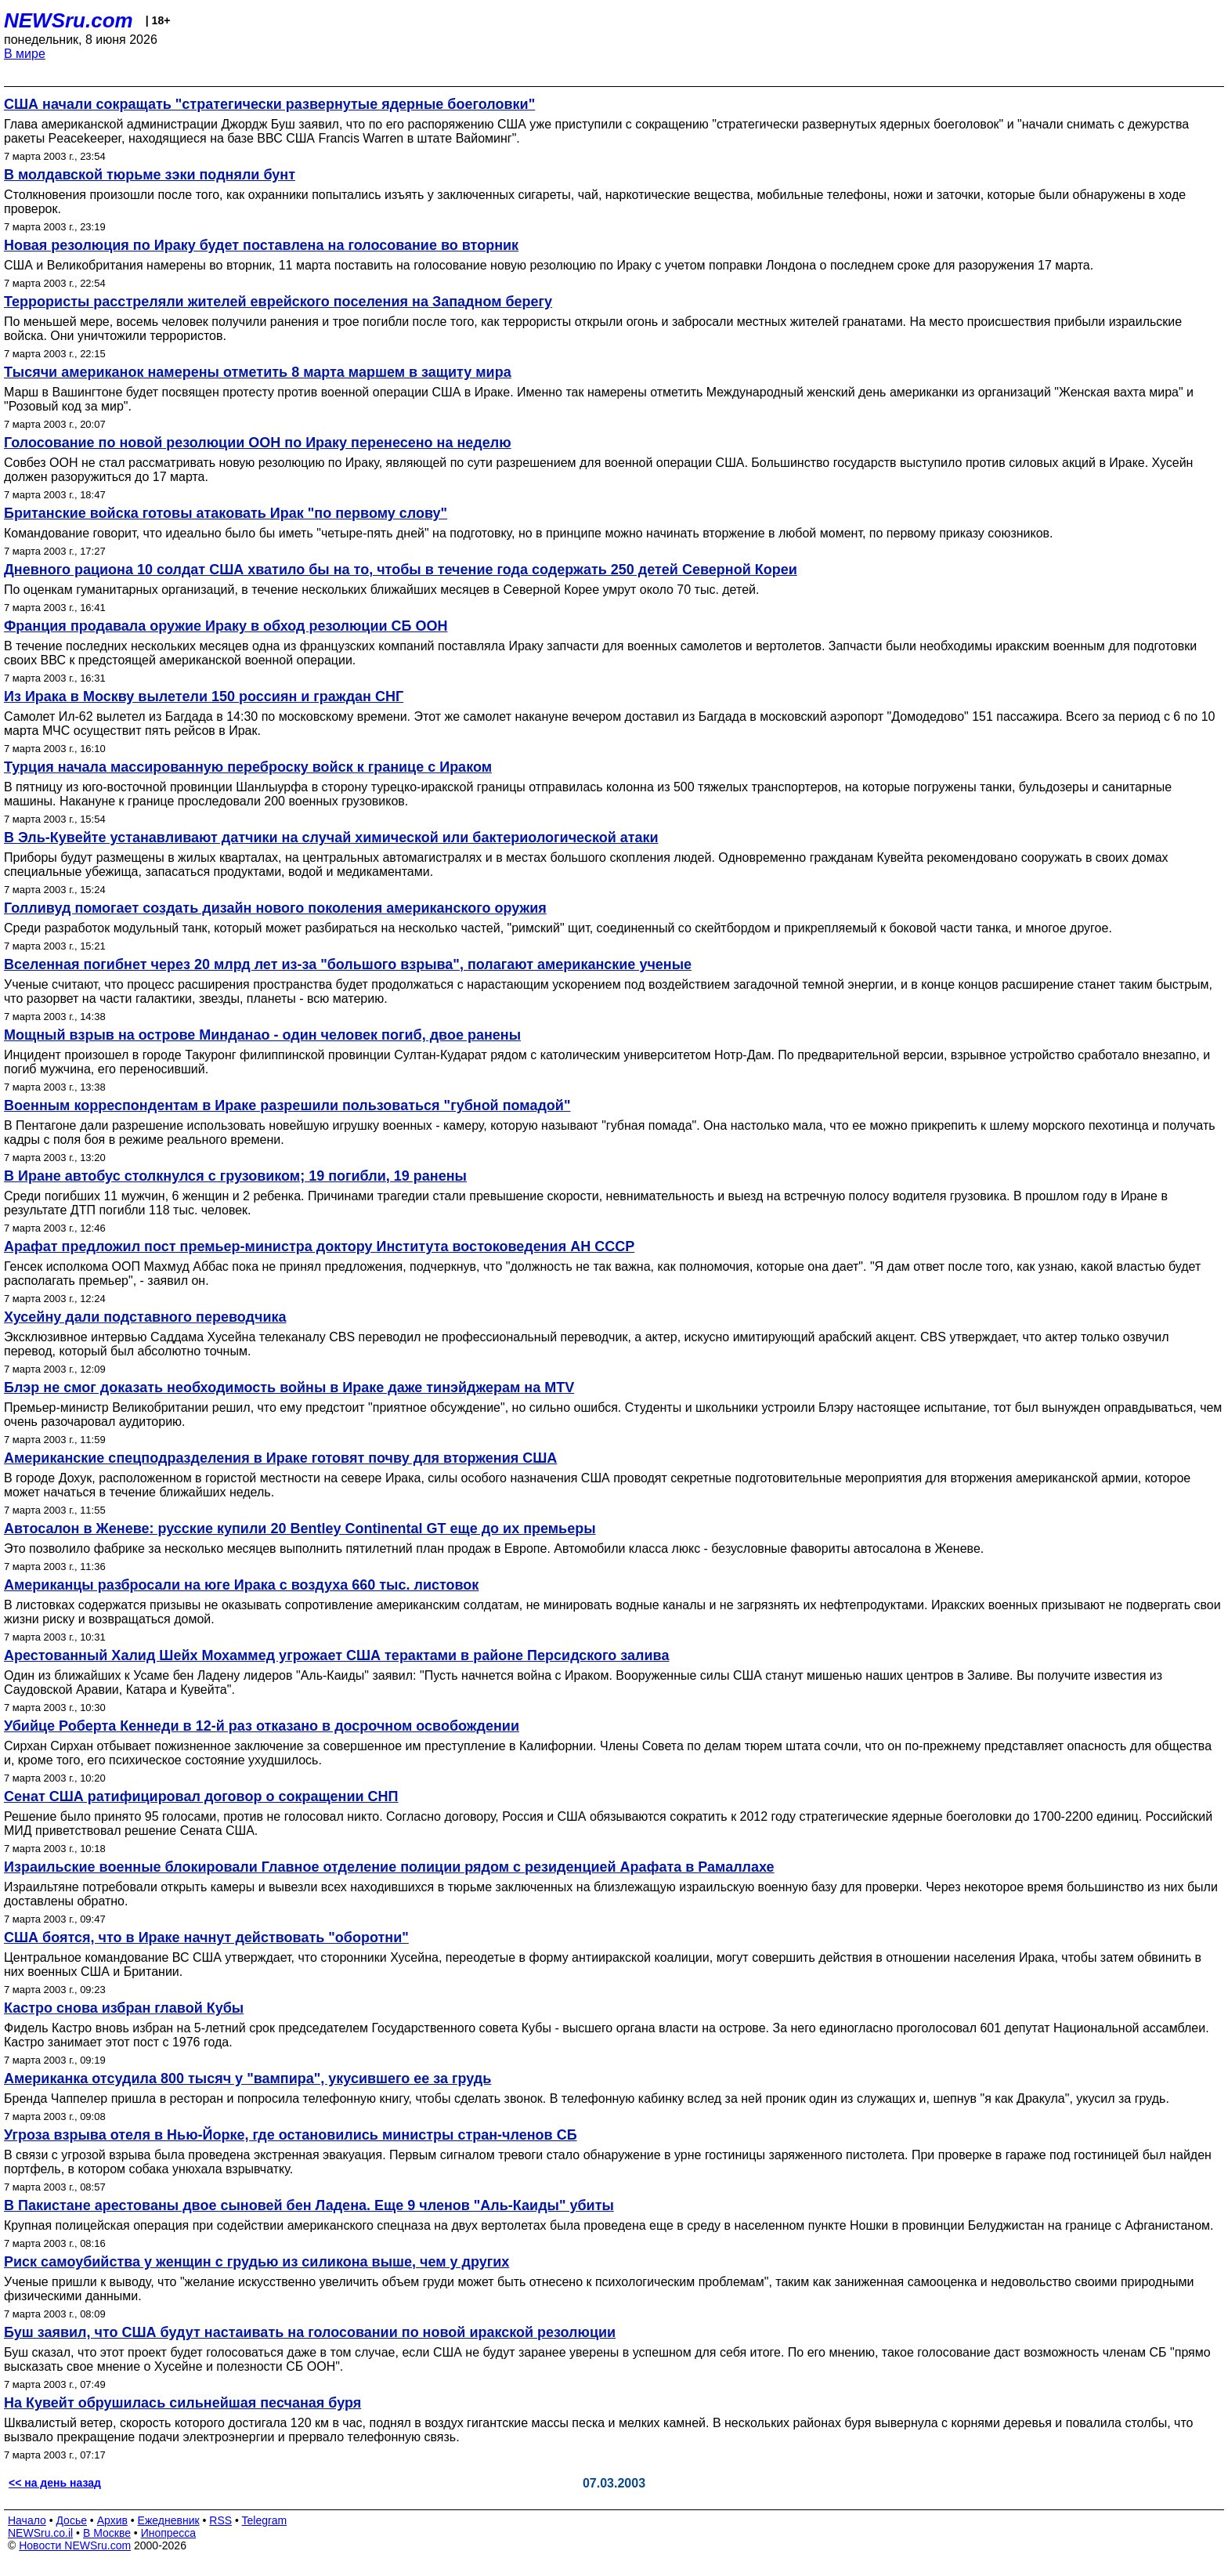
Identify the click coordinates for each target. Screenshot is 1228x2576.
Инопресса (169, 2533)
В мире (24, 53)
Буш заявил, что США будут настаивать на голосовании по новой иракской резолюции (310, 2332)
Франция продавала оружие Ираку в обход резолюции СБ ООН (225, 626)
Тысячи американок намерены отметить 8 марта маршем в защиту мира (257, 372)
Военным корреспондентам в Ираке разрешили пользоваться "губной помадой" (287, 1105)
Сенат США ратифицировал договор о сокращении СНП (201, 1796)
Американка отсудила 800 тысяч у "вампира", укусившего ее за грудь (247, 2078)
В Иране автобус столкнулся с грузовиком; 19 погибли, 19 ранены (235, 1176)
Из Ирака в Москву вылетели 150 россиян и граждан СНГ (203, 696)
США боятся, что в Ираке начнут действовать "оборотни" (206, 1937)
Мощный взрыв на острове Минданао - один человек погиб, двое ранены (262, 1035)
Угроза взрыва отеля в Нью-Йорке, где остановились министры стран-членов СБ (290, 2135)
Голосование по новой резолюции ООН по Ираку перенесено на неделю (257, 442)
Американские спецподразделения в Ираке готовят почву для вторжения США (280, 1458)
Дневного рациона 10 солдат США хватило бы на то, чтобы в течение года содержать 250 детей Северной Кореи (400, 569)
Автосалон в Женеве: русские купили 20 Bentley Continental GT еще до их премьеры (300, 1528)
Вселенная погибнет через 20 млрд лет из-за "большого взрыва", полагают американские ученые (348, 964)
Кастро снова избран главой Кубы (124, 2008)
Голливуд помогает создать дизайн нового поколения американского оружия (275, 908)
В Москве (107, 2533)
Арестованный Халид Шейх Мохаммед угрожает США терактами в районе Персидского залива (336, 1655)
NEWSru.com (68, 20)
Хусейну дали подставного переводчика (145, 1317)
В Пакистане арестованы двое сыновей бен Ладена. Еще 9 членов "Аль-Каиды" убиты (309, 2205)
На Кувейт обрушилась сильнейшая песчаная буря (182, 2403)
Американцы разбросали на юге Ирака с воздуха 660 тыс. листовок (241, 1585)
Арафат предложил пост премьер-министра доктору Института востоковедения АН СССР (319, 1246)
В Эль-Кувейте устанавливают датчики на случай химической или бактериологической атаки (331, 837)
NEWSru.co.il (40, 2533)
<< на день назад (55, 2483)
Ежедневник (169, 2520)
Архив (112, 2520)
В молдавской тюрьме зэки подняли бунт (149, 175)
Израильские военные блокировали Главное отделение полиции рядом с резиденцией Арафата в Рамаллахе (389, 1867)
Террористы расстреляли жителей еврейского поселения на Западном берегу (278, 301)
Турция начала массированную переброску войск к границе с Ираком (248, 767)
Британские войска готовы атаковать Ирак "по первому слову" (225, 513)
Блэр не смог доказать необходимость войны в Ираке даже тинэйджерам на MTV (289, 1387)
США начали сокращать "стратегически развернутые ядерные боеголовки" (269, 104)
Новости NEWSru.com (75, 2545)
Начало (27, 2520)
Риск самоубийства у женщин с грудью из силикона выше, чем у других (256, 2262)
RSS (220, 2520)
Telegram (264, 2520)
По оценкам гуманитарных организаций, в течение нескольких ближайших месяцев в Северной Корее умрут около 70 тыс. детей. (381, 589)
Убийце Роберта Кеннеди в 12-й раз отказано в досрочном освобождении (261, 1726)
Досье (71, 2520)
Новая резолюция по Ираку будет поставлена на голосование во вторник (261, 245)
